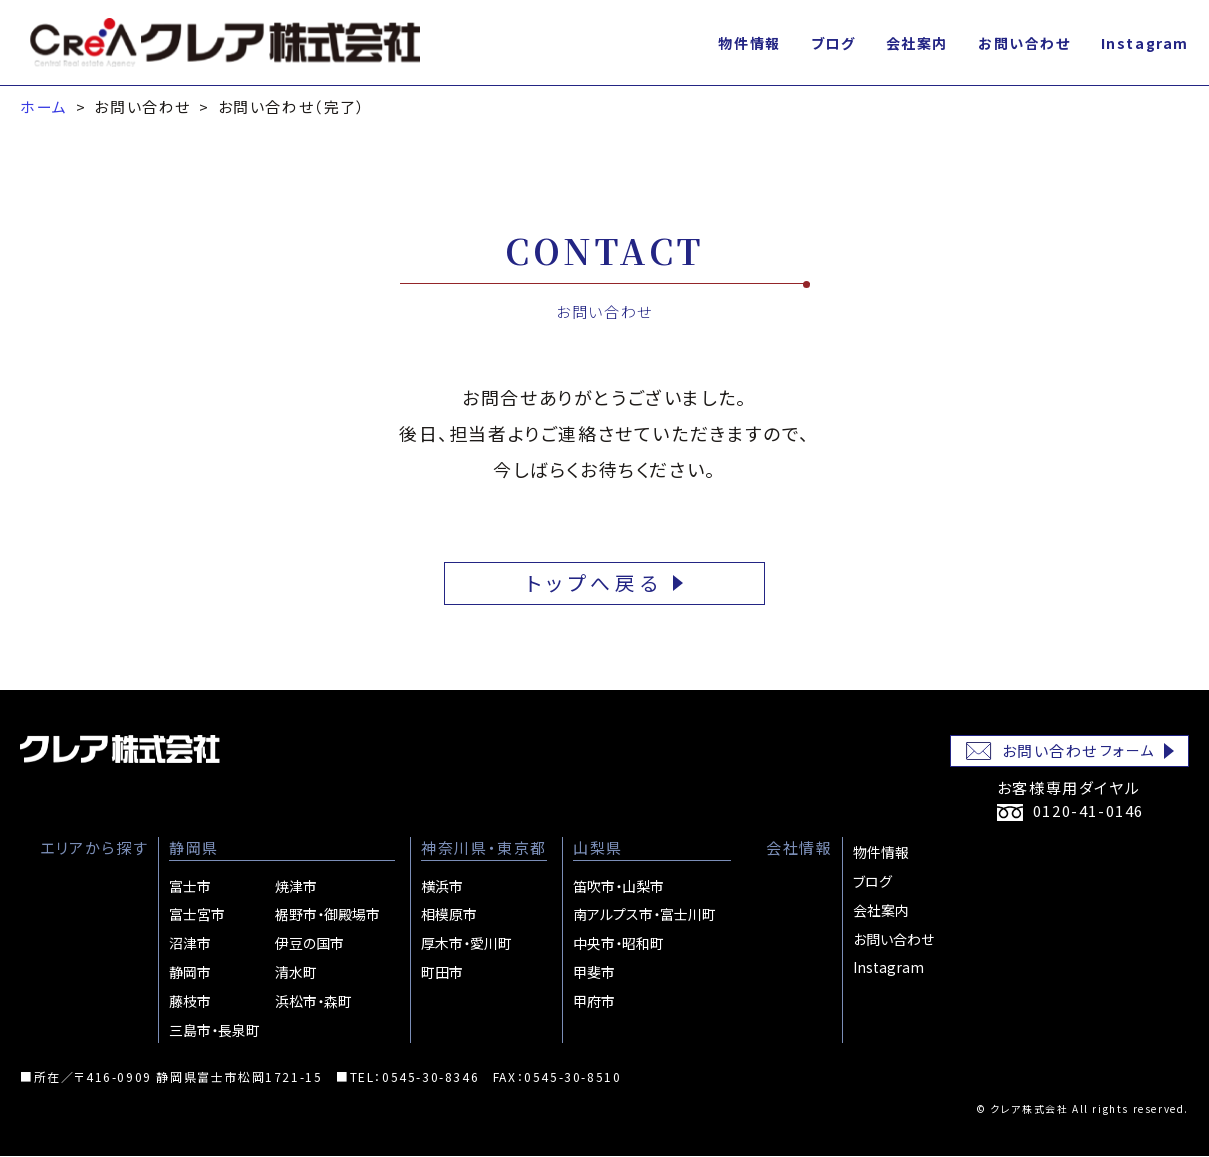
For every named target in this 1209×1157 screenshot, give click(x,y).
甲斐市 (594, 972)
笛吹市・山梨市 (618, 886)
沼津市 (190, 944)
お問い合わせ (1024, 43)
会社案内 (917, 43)
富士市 (190, 886)
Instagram (1145, 43)
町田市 (442, 972)
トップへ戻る (594, 583)
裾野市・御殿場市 (327, 915)
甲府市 (594, 1001)
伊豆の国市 (309, 944)
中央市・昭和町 (618, 944)
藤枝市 (190, 1001)
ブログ (833, 43)
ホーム (44, 106)
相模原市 (449, 915)
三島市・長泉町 (214, 1030)
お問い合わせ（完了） (292, 106)
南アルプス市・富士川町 (644, 915)
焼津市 (296, 886)
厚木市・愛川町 (466, 944)
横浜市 (442, 886)
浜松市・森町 (313, 1001)
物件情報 (749, 43)
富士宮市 (197, 915)
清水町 (296, 972)
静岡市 (190, 972)
